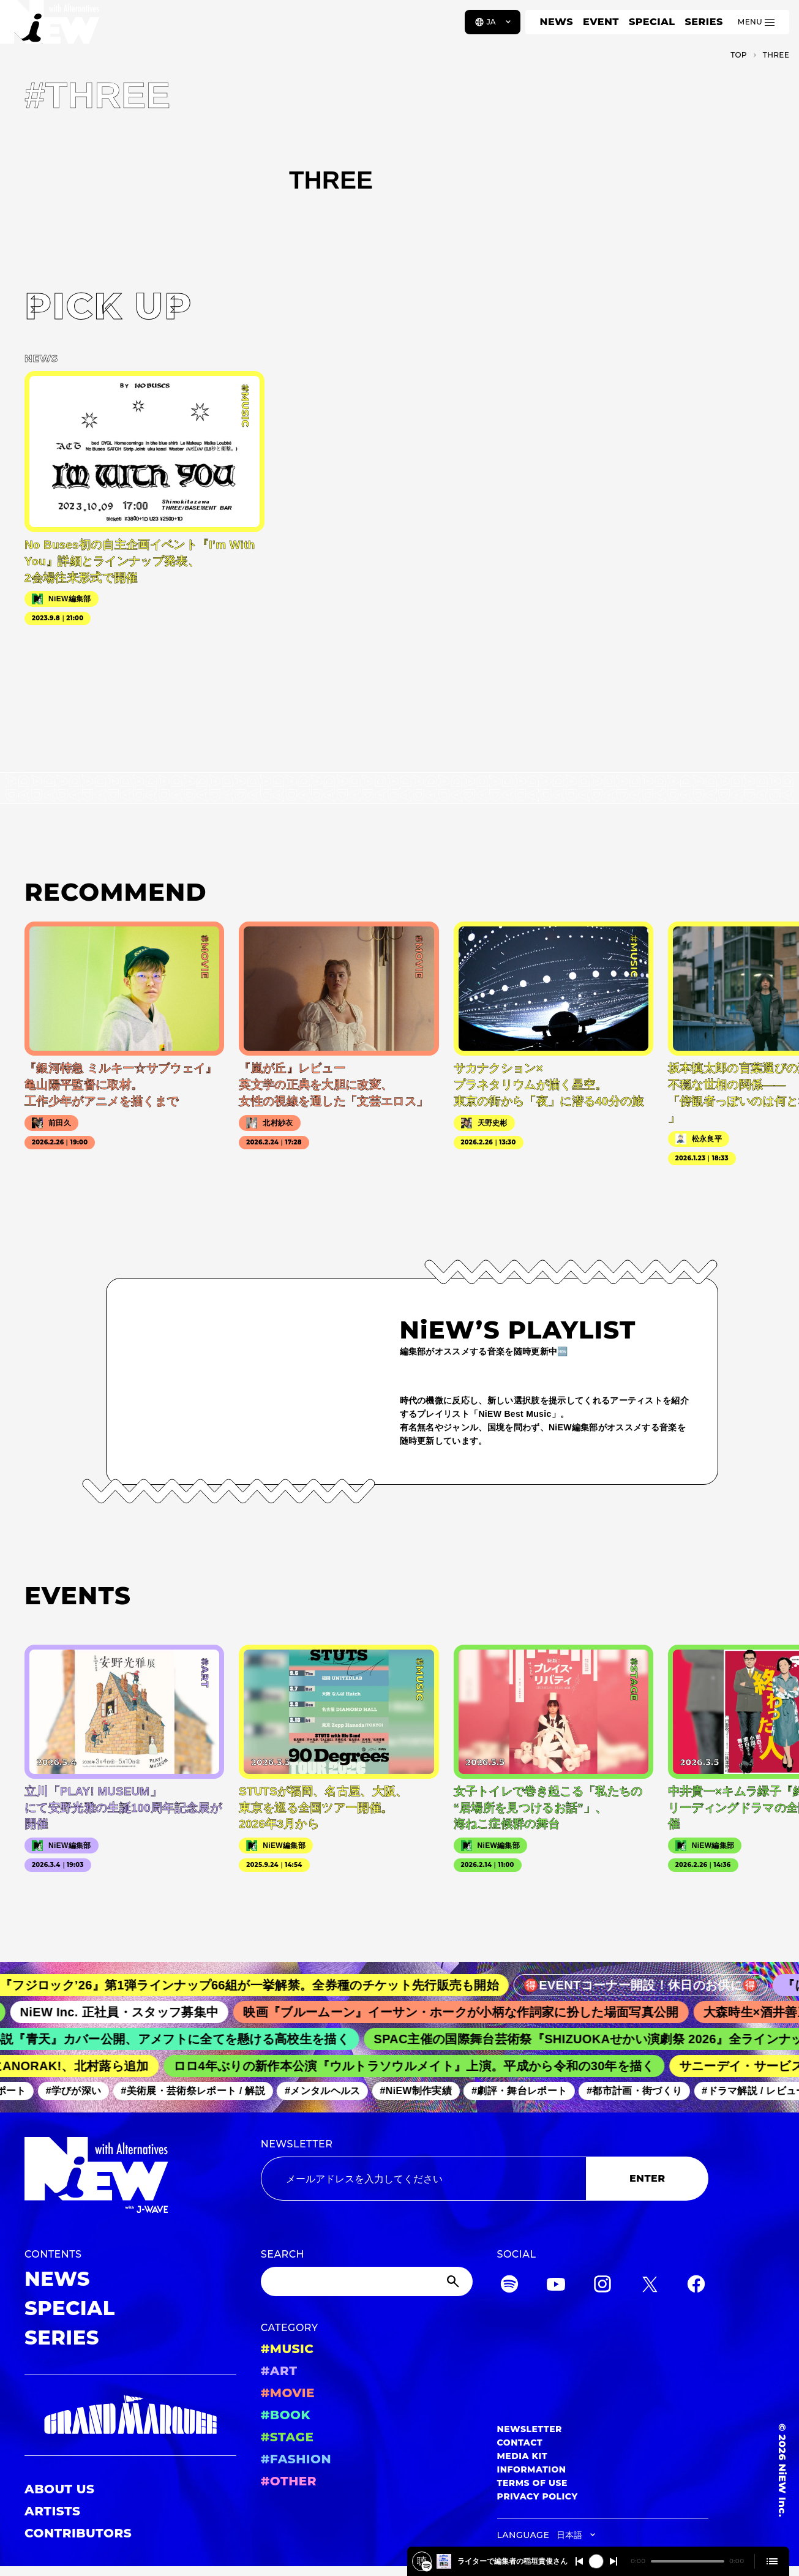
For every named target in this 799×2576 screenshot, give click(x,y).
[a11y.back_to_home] (50, 26)
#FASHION (296, 2459)
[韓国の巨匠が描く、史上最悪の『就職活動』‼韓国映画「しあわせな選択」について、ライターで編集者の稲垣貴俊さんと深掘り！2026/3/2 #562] (426, 2566)
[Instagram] (602, 2286)
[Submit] (454, 2281)
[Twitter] (649, 2286)
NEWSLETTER (297, 2144)
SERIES (703, 22)
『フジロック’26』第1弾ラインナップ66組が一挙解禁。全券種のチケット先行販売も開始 (264, 1985)
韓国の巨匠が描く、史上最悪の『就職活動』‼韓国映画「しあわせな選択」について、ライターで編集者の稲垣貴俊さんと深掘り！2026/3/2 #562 (512, 2561)
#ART (279, 2371)
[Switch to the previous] (579, 2561)
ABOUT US (59, 2489)
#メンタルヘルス (331, 2091)
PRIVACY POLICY (537, 2496)
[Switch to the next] (613, 2561)
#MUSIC (287, 2348)
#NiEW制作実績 (425, 2091)
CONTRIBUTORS (78, 2533)
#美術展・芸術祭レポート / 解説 (201, 2091)
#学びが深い (82, 2091)
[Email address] (424, 2179)
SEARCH (282, 2254)
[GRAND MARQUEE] (130, 2415)
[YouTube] (556, 2286)
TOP (738, 54)
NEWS (556, 22)
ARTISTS (52, 2511)
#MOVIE (288, 2393)
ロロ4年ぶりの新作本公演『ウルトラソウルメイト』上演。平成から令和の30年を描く (423, 2066)
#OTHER (289, 2481)
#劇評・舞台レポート (528, 2091)
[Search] (367, 2281)
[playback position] (687, 2561)
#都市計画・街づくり (643, 2091)
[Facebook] (696, 2286)
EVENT (601, 22)
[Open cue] (772, 2561)
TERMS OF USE (532, 2482)
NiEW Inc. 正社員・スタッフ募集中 (132, 2012)
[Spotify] (509, 2286)
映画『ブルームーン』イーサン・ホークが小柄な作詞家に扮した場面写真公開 (473, 2012)
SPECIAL (652, 22)
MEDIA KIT (522, 2455)
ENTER (647, 2178)
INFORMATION (531, 2469)
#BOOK (285, 2415)
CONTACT (520, 2442)
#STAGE (287, 2437)
